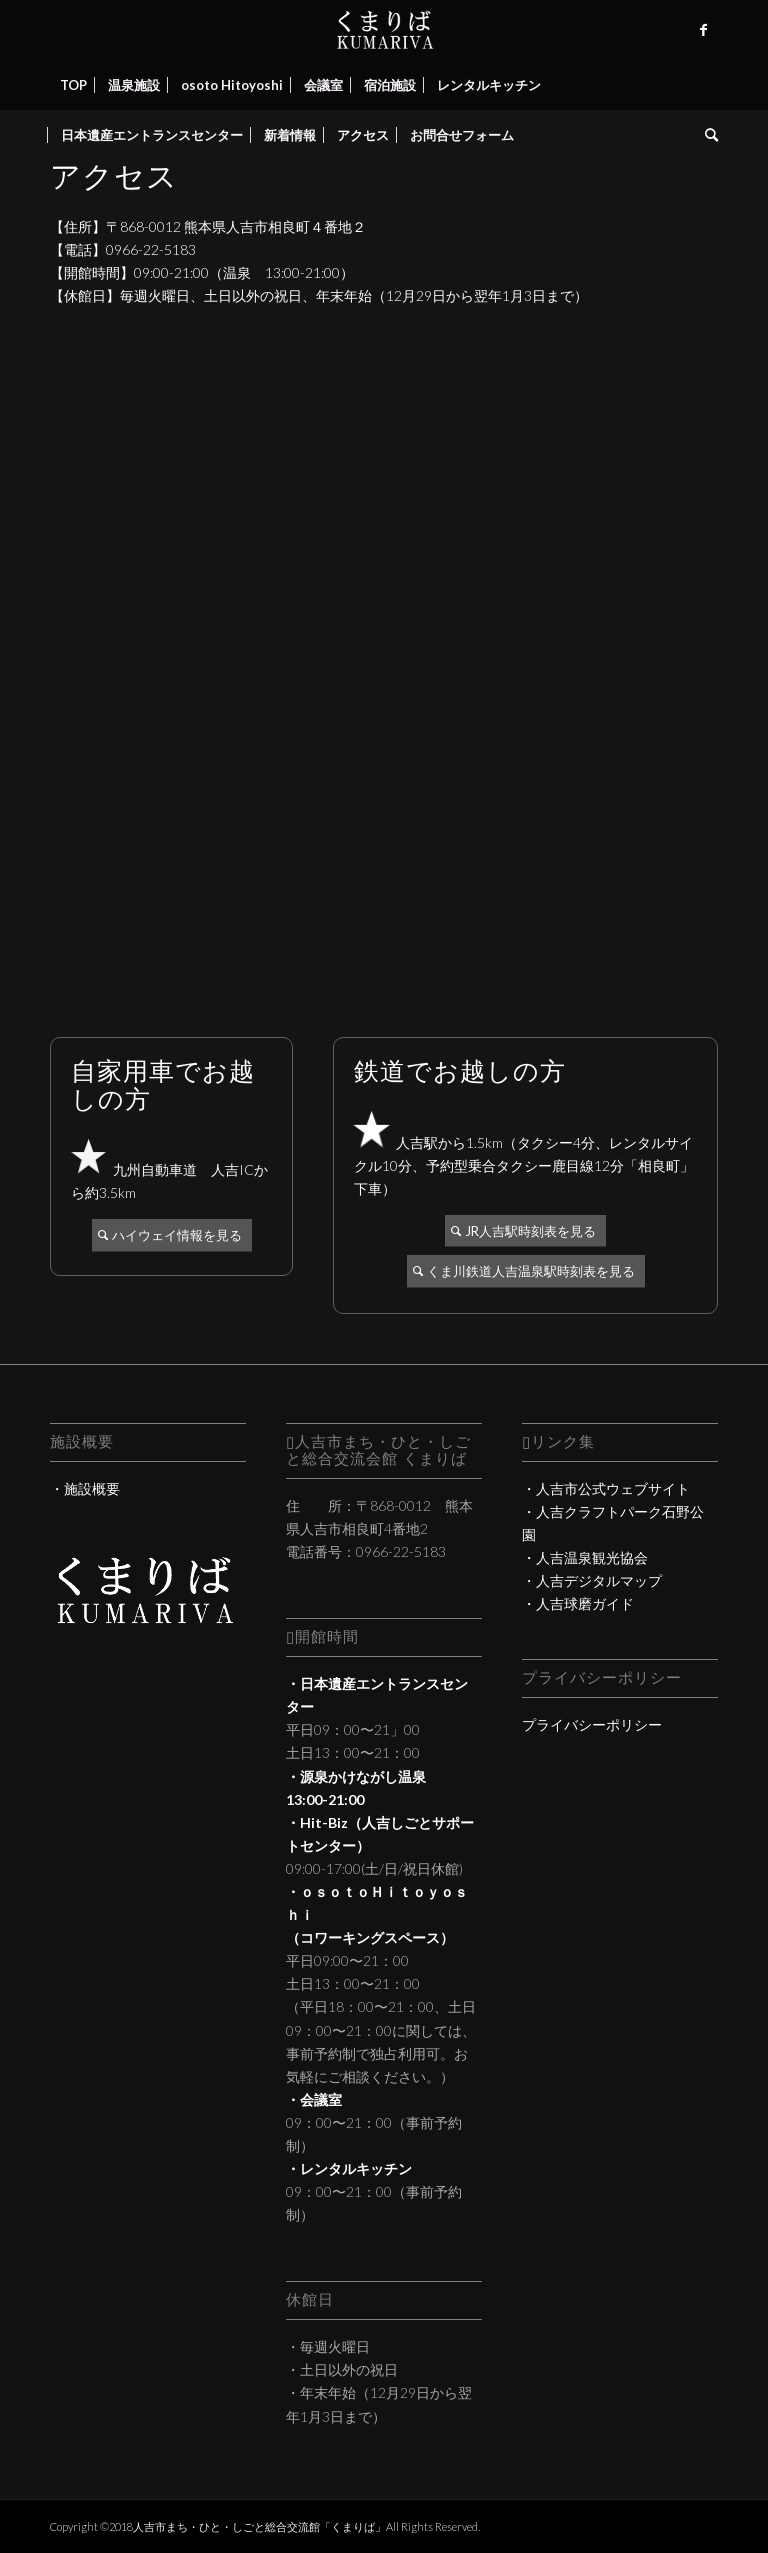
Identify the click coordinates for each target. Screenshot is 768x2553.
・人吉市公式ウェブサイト (606, 1488)
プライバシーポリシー (592, 1724)
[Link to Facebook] (703, 30)
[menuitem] (73, 85)
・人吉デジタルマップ (592, 1580)
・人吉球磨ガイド (578, 1603)
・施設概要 (85, 1488)
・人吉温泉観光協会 (585, 1557)
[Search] (706, 135)
